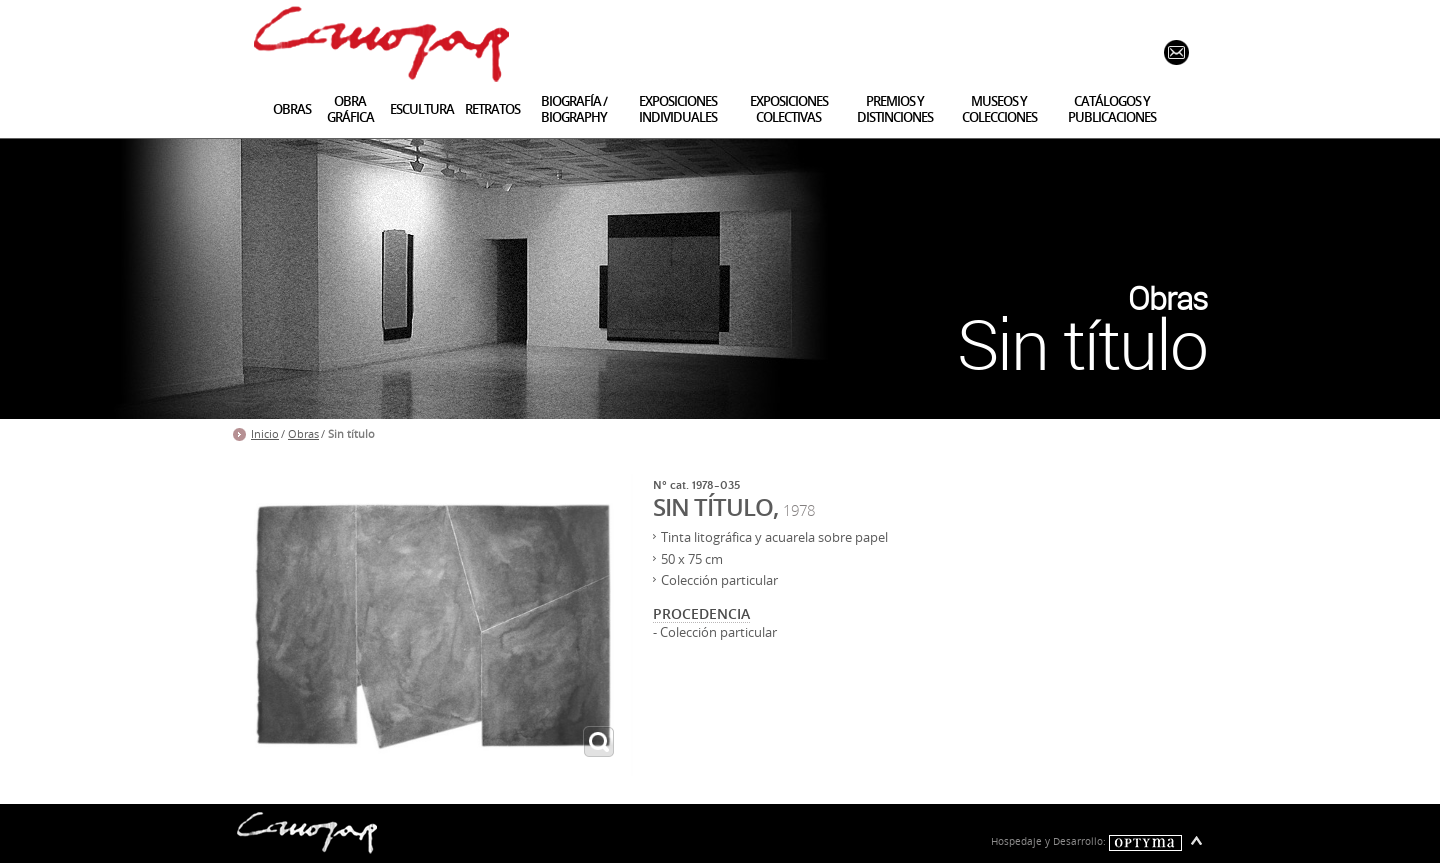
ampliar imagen (599, 742)
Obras (303, 434)
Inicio (265, 434)
